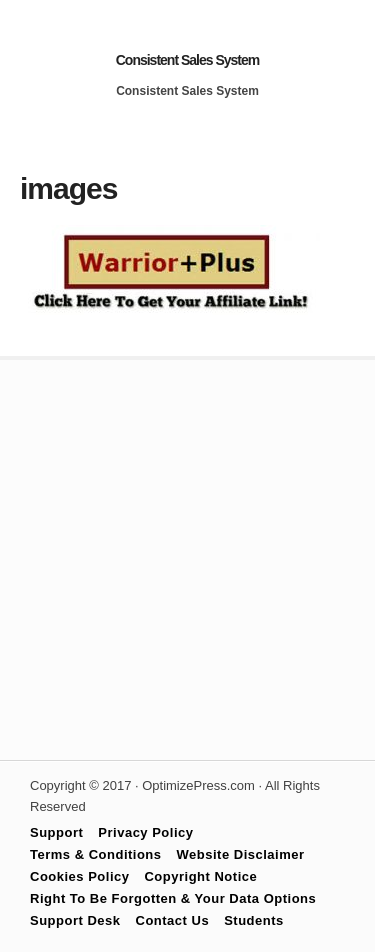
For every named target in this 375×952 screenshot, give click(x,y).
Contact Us (173, 920)
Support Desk (75, 920)
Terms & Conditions (96, 854)
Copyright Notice (200, 876)
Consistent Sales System (188, 60)
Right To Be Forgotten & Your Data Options (173, 898)
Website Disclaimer (241, 854)
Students (254, 920)
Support (56, 832)
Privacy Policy (145, 832)
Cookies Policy (79, 876)
